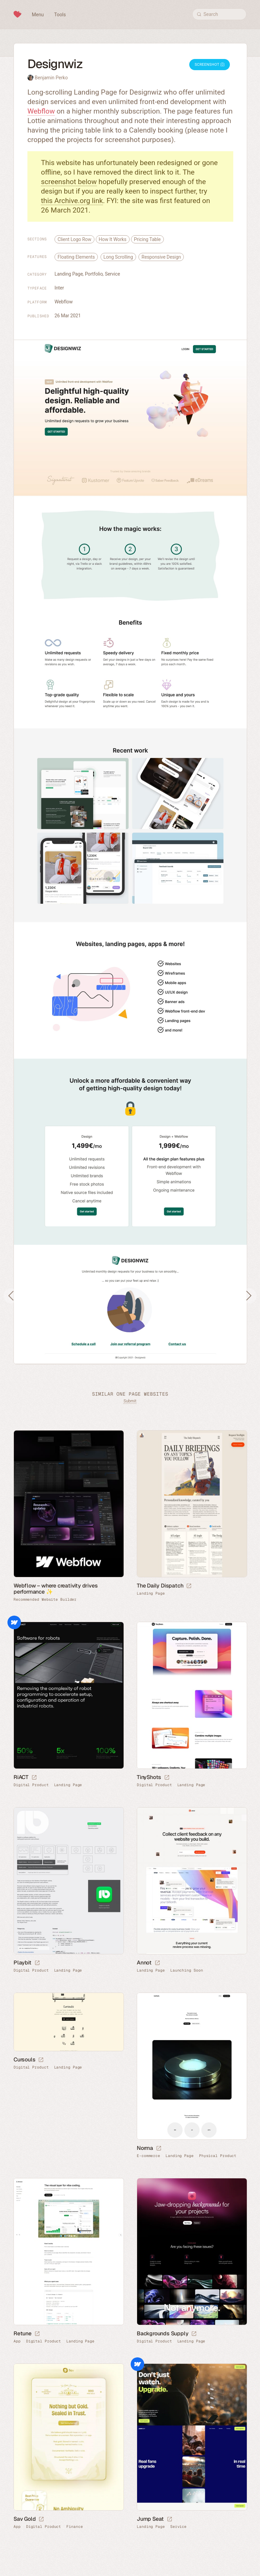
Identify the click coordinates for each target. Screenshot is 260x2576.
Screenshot (209, 64)
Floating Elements (76, 257)
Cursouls (24, 2059)
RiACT (21, 1777)
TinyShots (149, 1777)
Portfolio (94, 274)
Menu (38, 14)
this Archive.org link (72, 201)
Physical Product (217, 2156)
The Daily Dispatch (160, 1585)
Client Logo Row (74, 239)
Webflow (41, 111)
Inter (59, 288)
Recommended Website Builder (45, 1599)
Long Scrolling (118, 257)
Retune (22, 2333)
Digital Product (31, 1785)
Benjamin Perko (51, 77)
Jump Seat (150, 2518)
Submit (130, 1401)
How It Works (113, 239)
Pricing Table (147, 239)
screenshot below (69, 182)
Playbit (22, 1962)
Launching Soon (186, 1970)
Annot (144, 1962)
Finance (74, 2527)
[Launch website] (189, 1586)
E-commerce (148, 2156)
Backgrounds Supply (162, 2333)
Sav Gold (25, 2518)
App (17, 2341)
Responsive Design (161, 257)
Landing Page (69, 274)
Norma (145, 2148)
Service (112, 274)
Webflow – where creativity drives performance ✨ (56, 1588)
